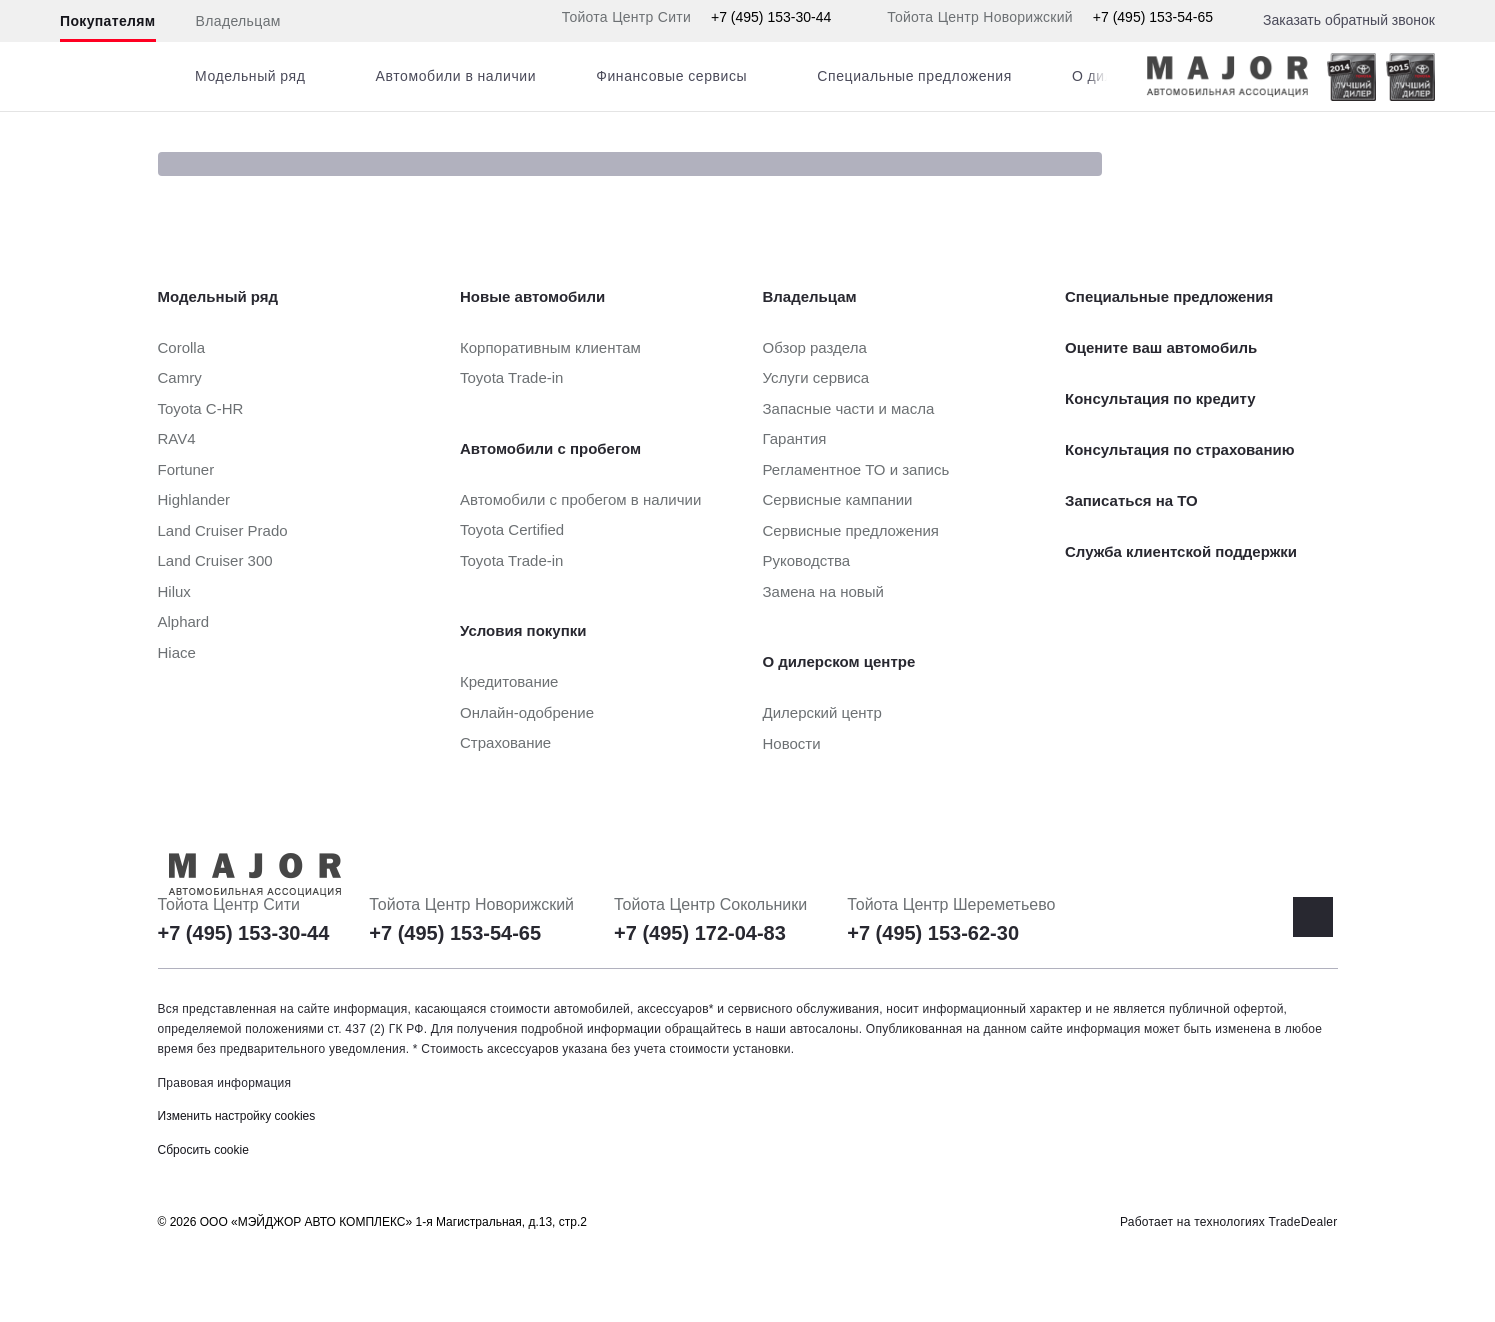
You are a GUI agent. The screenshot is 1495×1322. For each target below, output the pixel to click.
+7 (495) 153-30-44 (771, 17)
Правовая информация (225, 1083)
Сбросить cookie (203, 1150)
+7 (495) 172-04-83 (700, 933)
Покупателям (108, 21)
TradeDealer (1303, 1222)
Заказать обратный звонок (1349, 20)
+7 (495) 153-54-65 (1153, 17)
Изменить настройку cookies (237, 1116)
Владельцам (238, 21)
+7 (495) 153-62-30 (933, 933)
